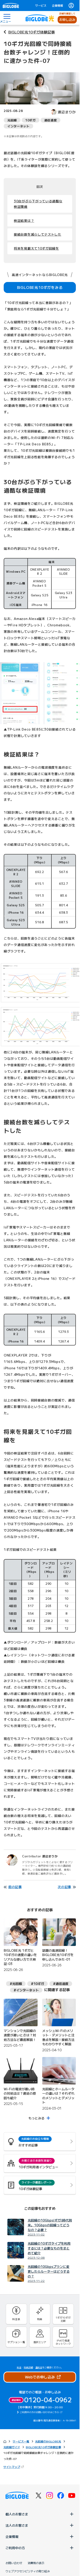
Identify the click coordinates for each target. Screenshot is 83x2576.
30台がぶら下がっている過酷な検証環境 (38, 204)
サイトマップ (14, 2467)
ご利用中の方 (40, 2548)
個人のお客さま (40, 2514)
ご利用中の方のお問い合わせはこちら (39, 2412)
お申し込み (67, 19)
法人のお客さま (40, 2525)
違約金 (38, 2367)
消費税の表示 (36, 2563)
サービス (40, 5)
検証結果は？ (24, 220)
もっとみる (36, 2118)
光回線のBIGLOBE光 (48, 2441)
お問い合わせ (14, 2563)
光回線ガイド (11, 2447)
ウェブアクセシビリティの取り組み (28, 2571)
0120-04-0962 (48, 2399)
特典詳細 (28, 2367)
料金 (19, 2367)
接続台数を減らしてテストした (37, 234)
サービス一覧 (21, 2441)
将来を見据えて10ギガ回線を (36, 248)
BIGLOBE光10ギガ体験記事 (31, 32)
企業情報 (57, 5)
